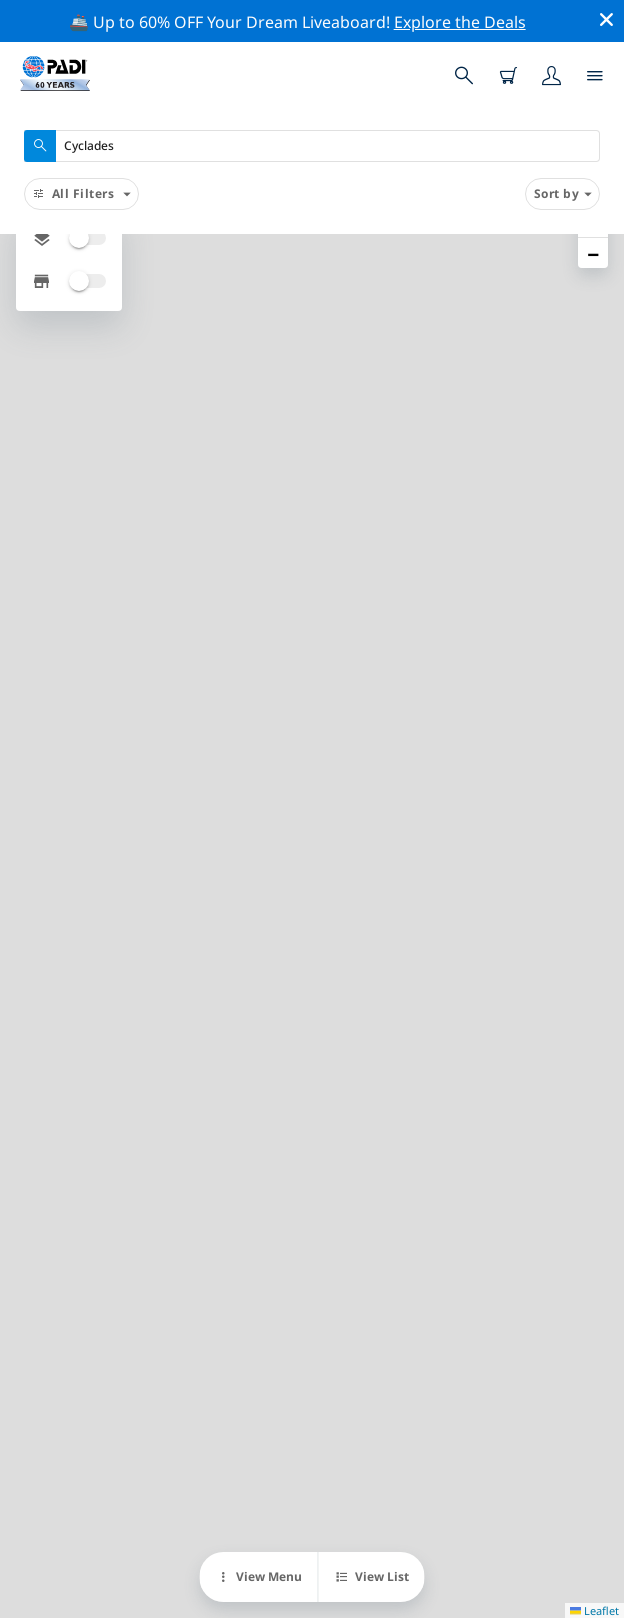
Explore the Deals (460, 22)
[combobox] (312, 146)
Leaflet (594, 1610)
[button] (593, 253)
